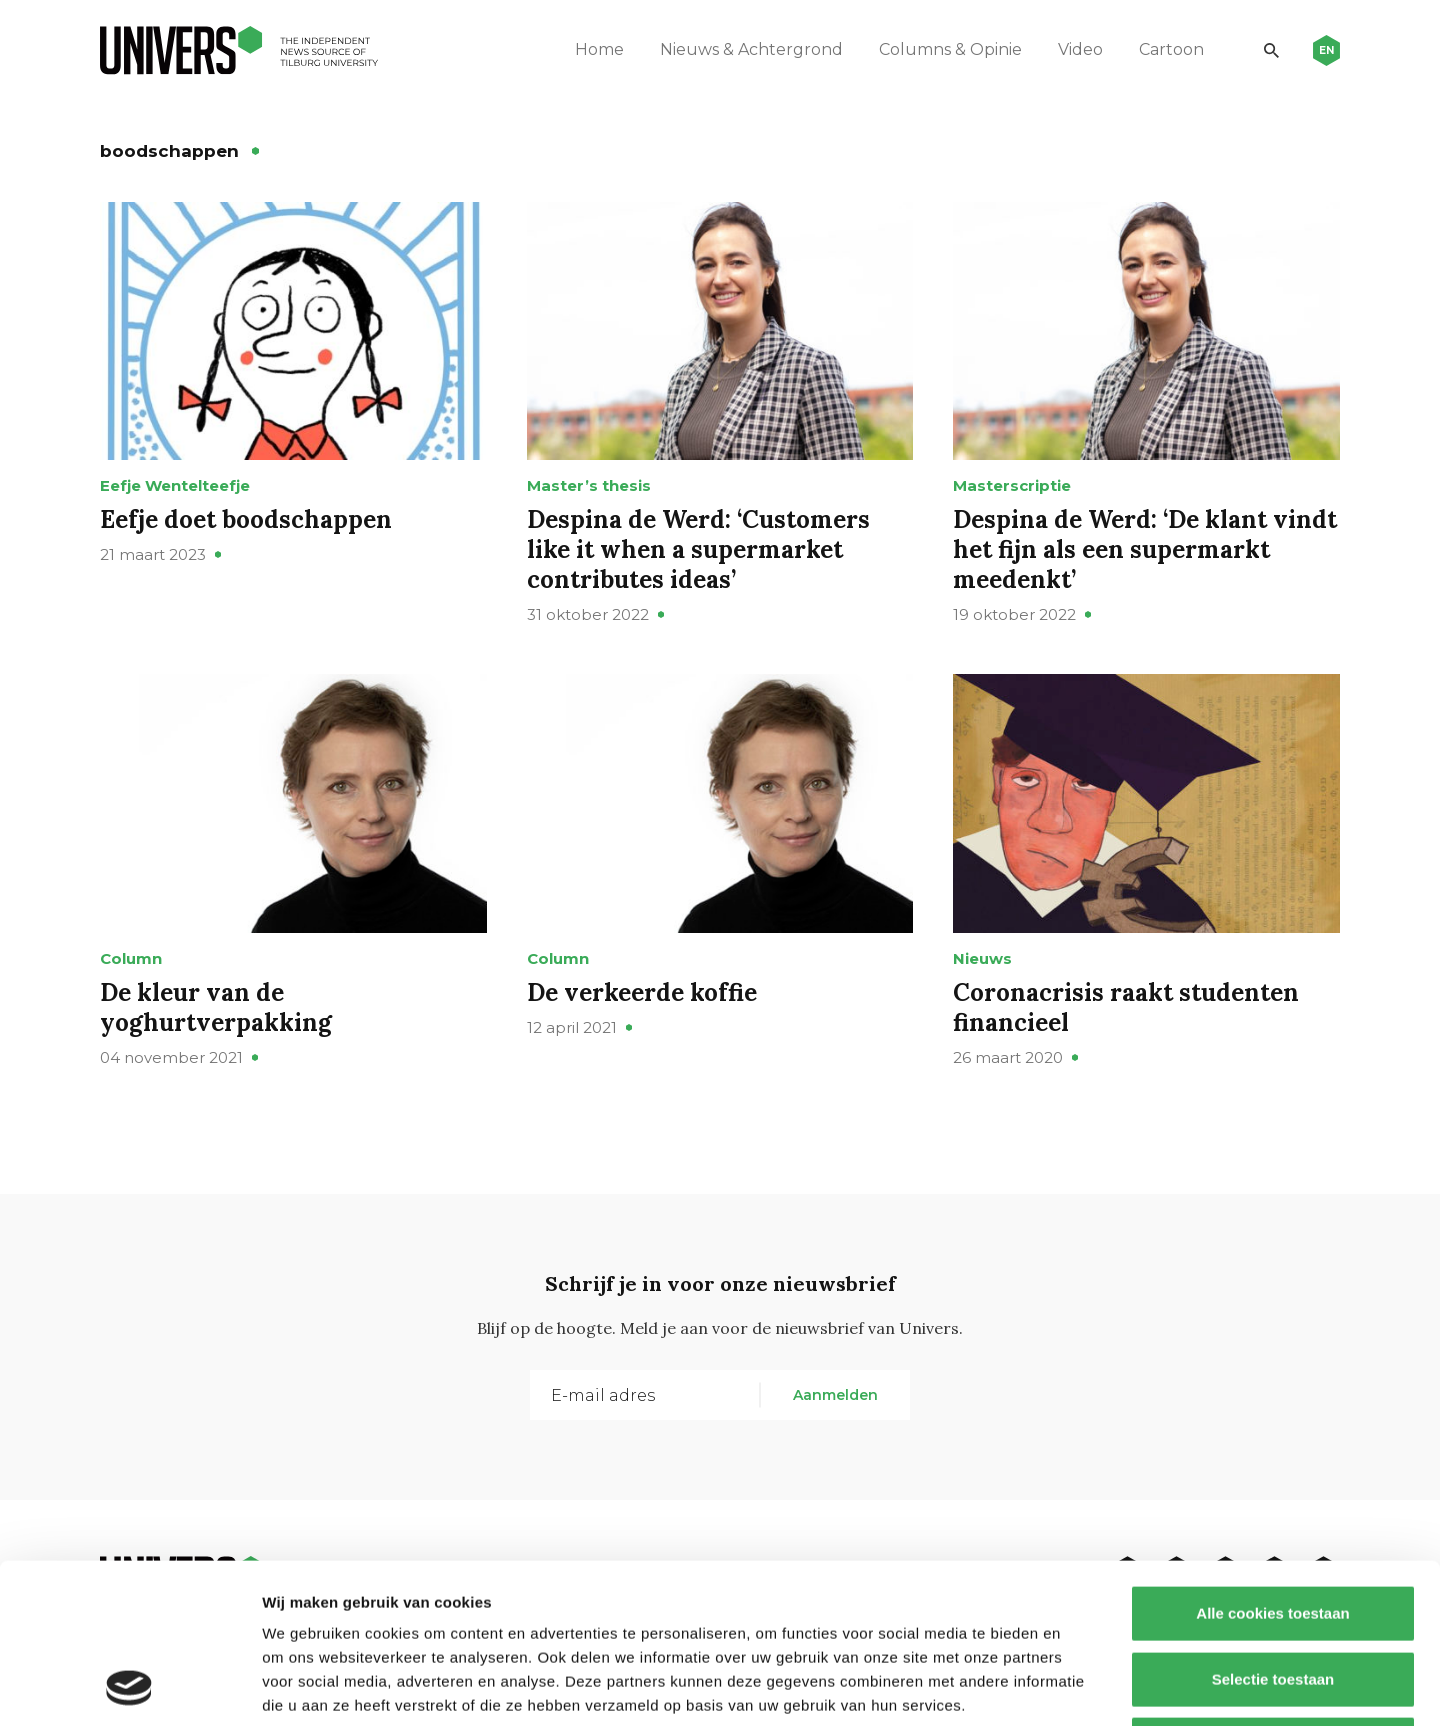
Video (1080, 49)
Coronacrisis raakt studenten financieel (1126, 1007)
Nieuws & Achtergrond (751, 49)
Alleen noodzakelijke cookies (1273, 1594)
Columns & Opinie (950, 49)
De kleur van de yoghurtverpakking (216, 1007)
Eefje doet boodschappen (246, 519)
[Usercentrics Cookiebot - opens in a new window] (129, 1687)
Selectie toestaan (1273, 1529)
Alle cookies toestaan (1272, 1463)
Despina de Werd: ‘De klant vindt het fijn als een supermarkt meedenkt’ (1145, 549)
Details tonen (1080, 1686)
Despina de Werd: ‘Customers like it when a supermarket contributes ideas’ (698, 549)
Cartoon (1171, 49)
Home (599, 49)
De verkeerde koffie (642, 992)
